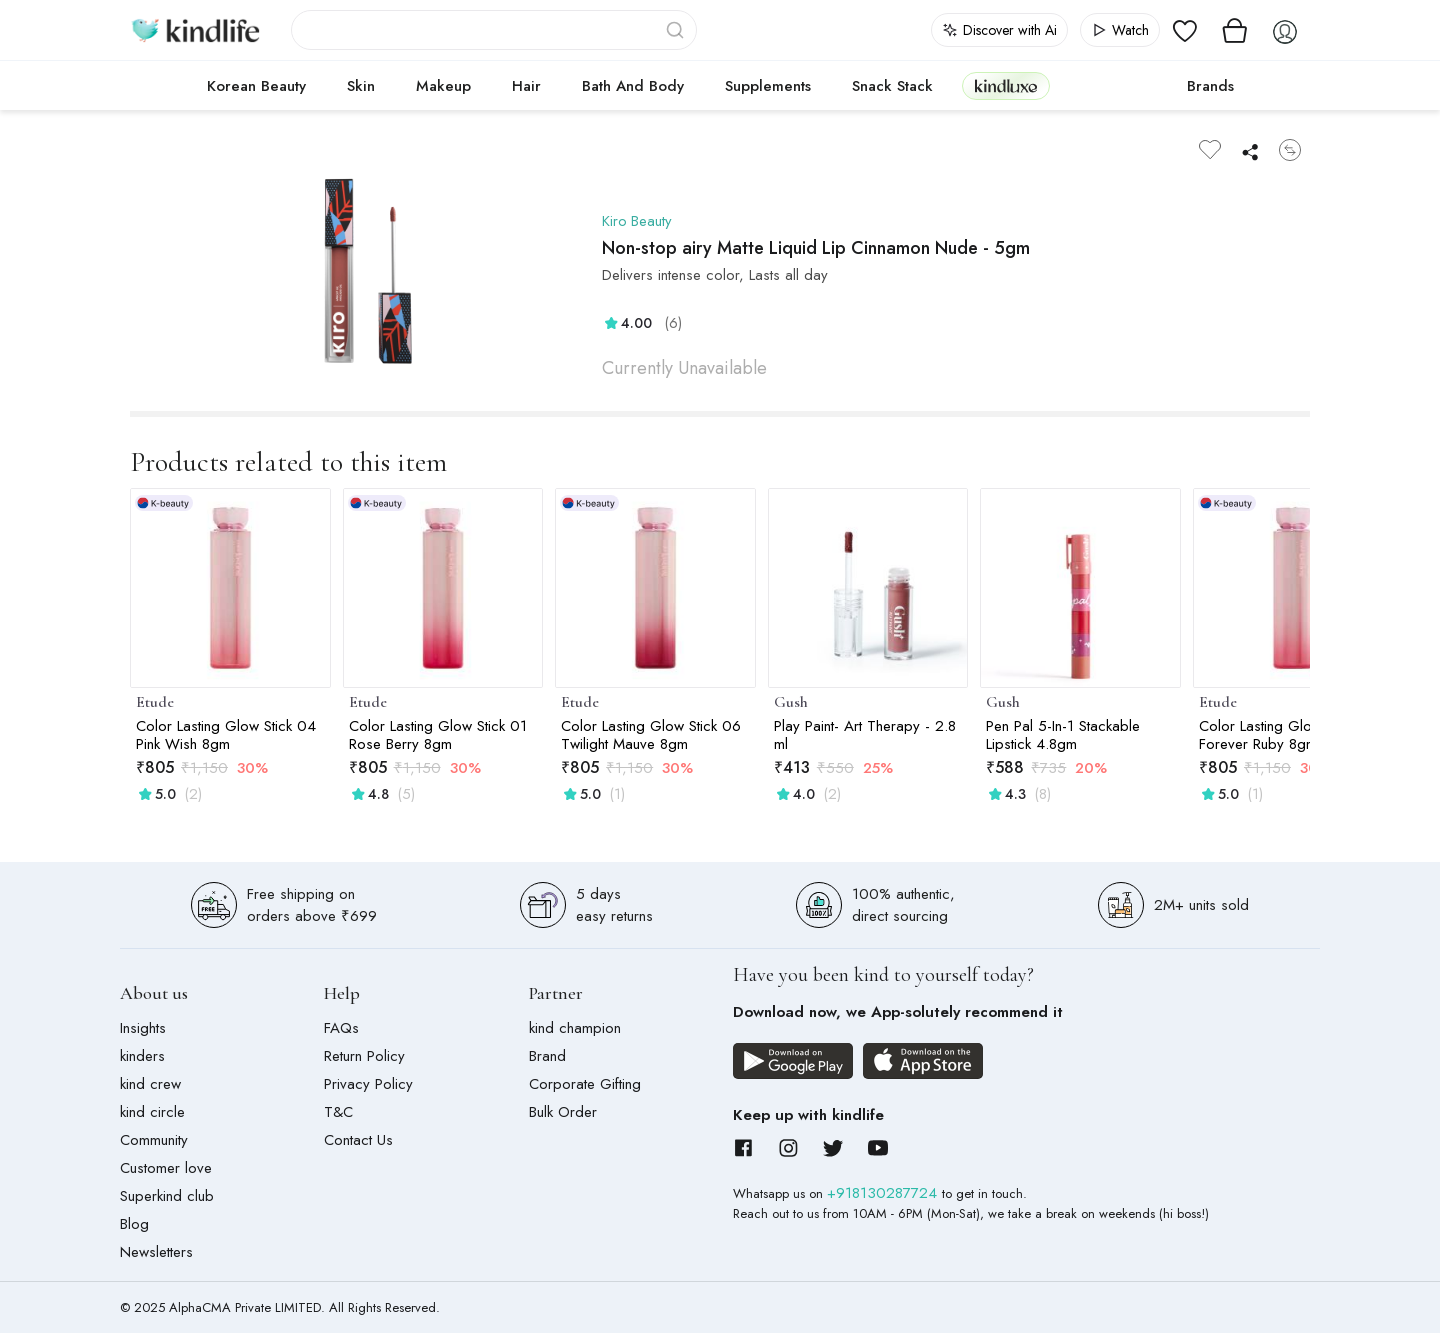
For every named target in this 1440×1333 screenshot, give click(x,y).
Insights (143, 1028)
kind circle (152, 1112)
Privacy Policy (368, 1084)
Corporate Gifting (585, 1084)
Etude (155, 702)
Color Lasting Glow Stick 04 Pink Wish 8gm (226, 735)
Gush (791, 702)
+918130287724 (884, 1193)
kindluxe (1006, 85)
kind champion (575, 1028)
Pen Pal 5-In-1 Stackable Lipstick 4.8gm (1063, 735)
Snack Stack (892, 86)
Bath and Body (633, 86)
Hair (526, 86)
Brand (547, 1056)
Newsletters (156, 1252)
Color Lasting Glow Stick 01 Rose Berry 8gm (438, 735)
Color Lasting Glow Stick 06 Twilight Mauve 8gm (651, 735)
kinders (142, 1056)
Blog (134, 1224)
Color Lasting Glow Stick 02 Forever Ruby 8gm (1289, 735)
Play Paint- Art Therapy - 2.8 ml (865, 735)
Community (154, 1140)
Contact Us (358, 1140)
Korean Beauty (256, 86)
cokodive (1112, 86)
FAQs (341, 1028)
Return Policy (364, 1056)
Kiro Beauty (637, 221)
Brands (1210, 86)
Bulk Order (563, 1112)
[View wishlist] (1185, 30)
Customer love (166, 1168)
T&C (338, 1112)
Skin (361, 86)
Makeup (443, 86)
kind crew (150, 1084)
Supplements (768, 86)
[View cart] (1235, 30)
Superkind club (167, 1196)
